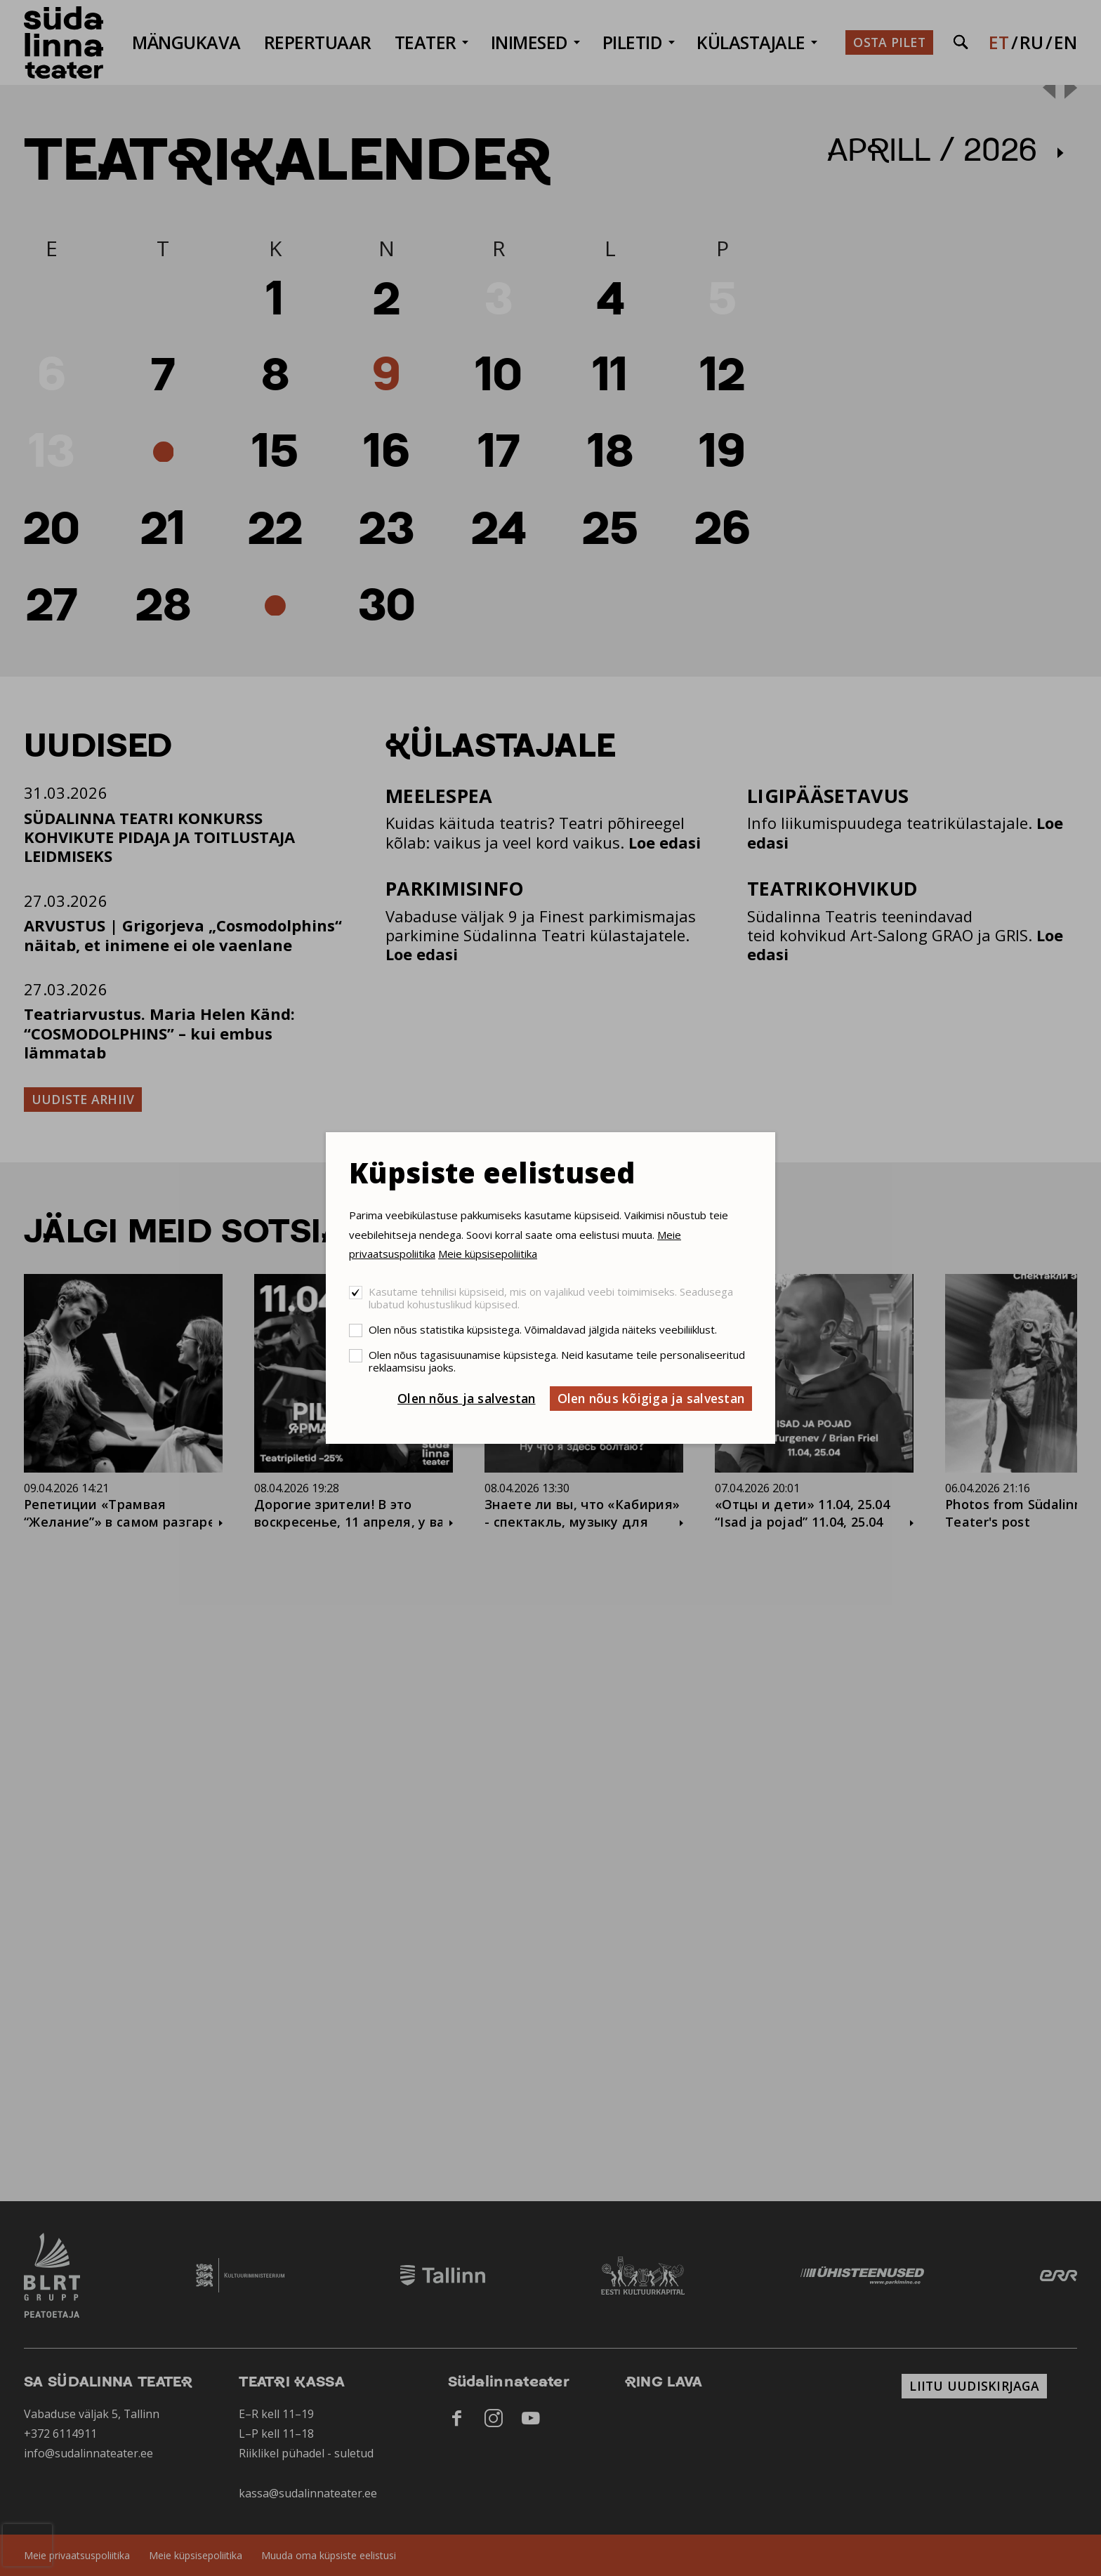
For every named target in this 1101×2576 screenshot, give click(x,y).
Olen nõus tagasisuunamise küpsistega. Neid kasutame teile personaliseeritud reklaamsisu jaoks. (557, 1361)
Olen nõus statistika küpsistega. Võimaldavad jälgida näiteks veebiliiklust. (543, 1329)
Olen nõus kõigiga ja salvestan (651, 1398)
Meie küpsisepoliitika (487, 1254)
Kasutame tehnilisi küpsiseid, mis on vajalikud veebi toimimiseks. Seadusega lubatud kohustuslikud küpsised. (551, 1297)
